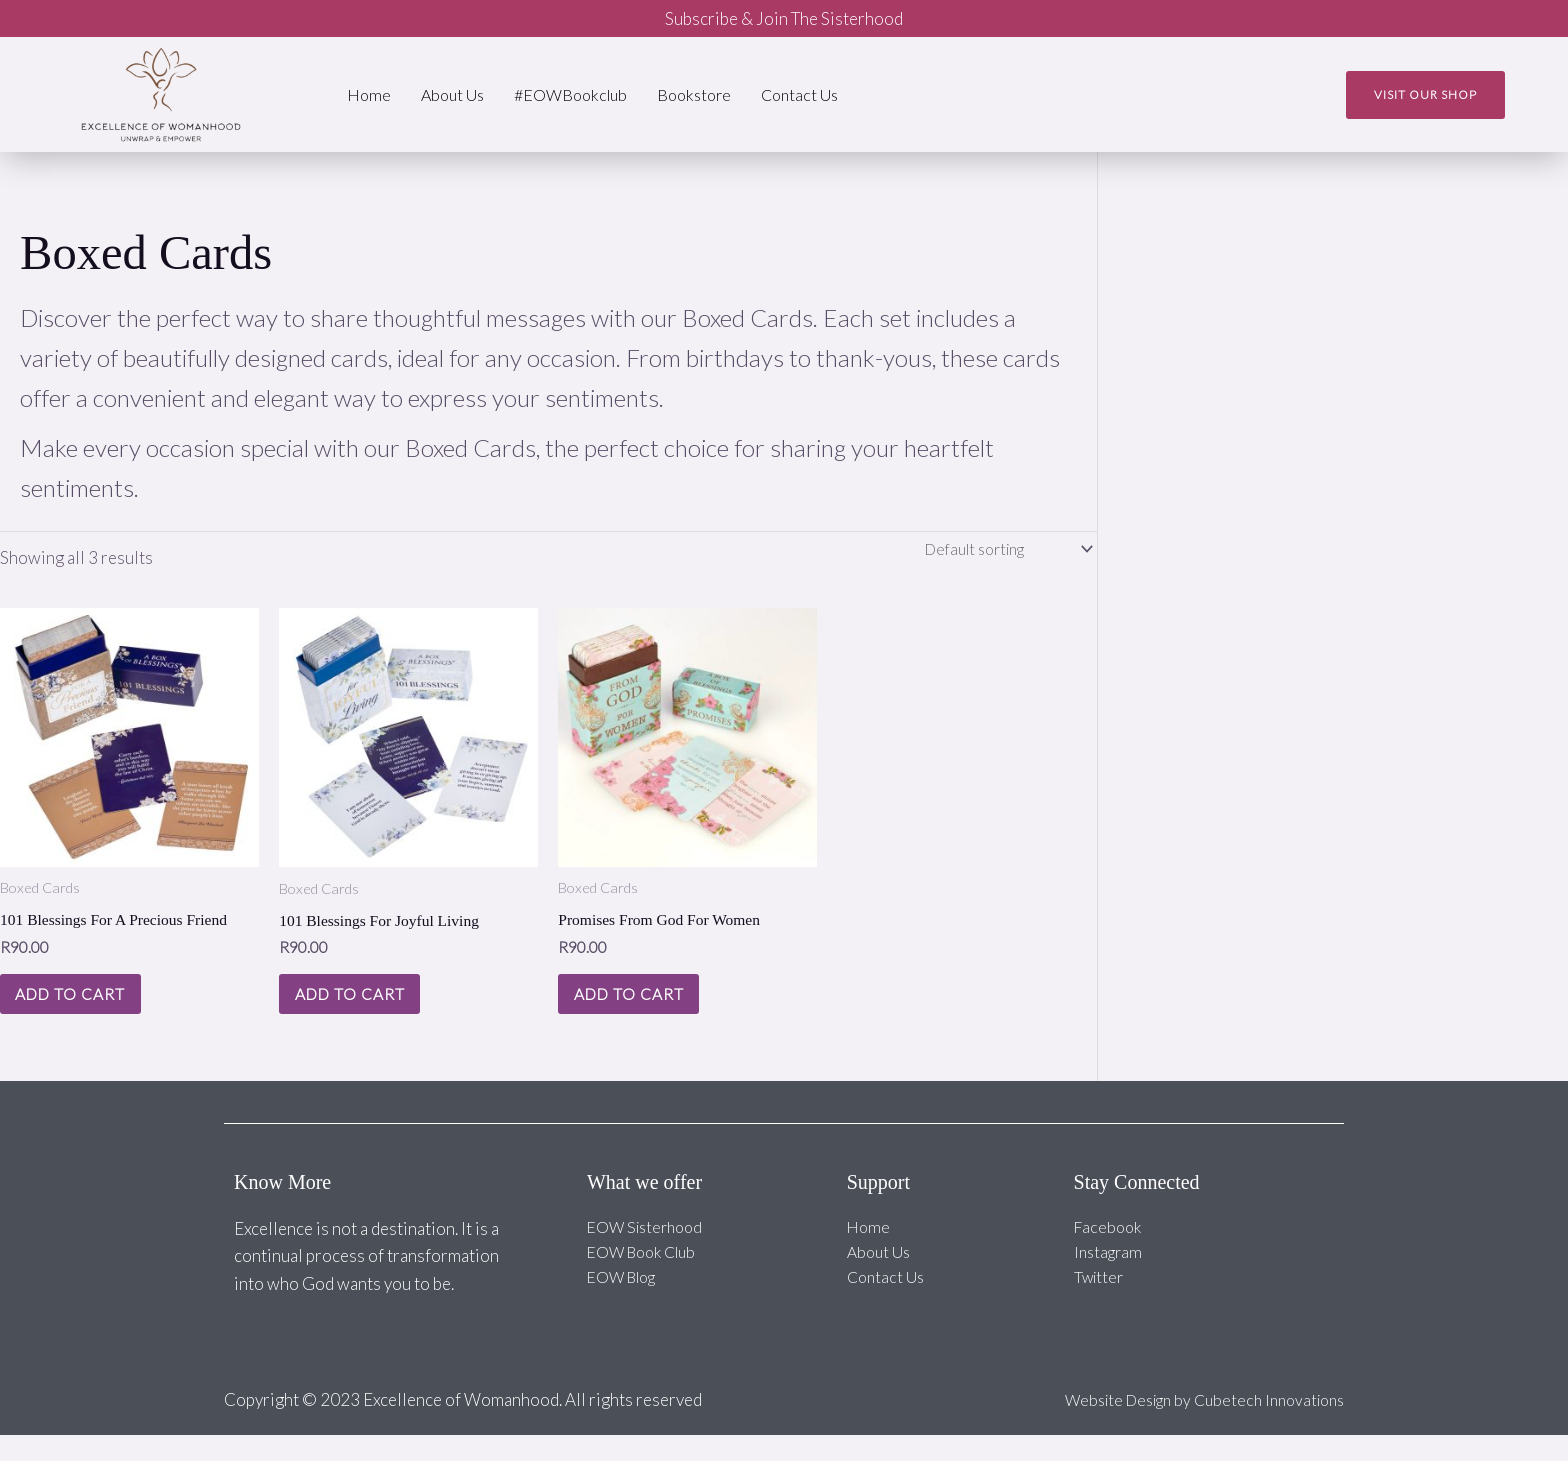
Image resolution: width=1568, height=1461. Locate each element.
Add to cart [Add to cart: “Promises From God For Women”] (645, 1010)
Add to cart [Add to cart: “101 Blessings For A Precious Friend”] (87, 1010)
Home (369, 94)
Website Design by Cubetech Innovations (1192, 1425)
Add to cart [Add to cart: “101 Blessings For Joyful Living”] (366, 1010)
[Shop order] (997, 551)
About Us (452, 94)
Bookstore (694, 94)
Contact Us (799, 94)
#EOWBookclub (570, 94)
